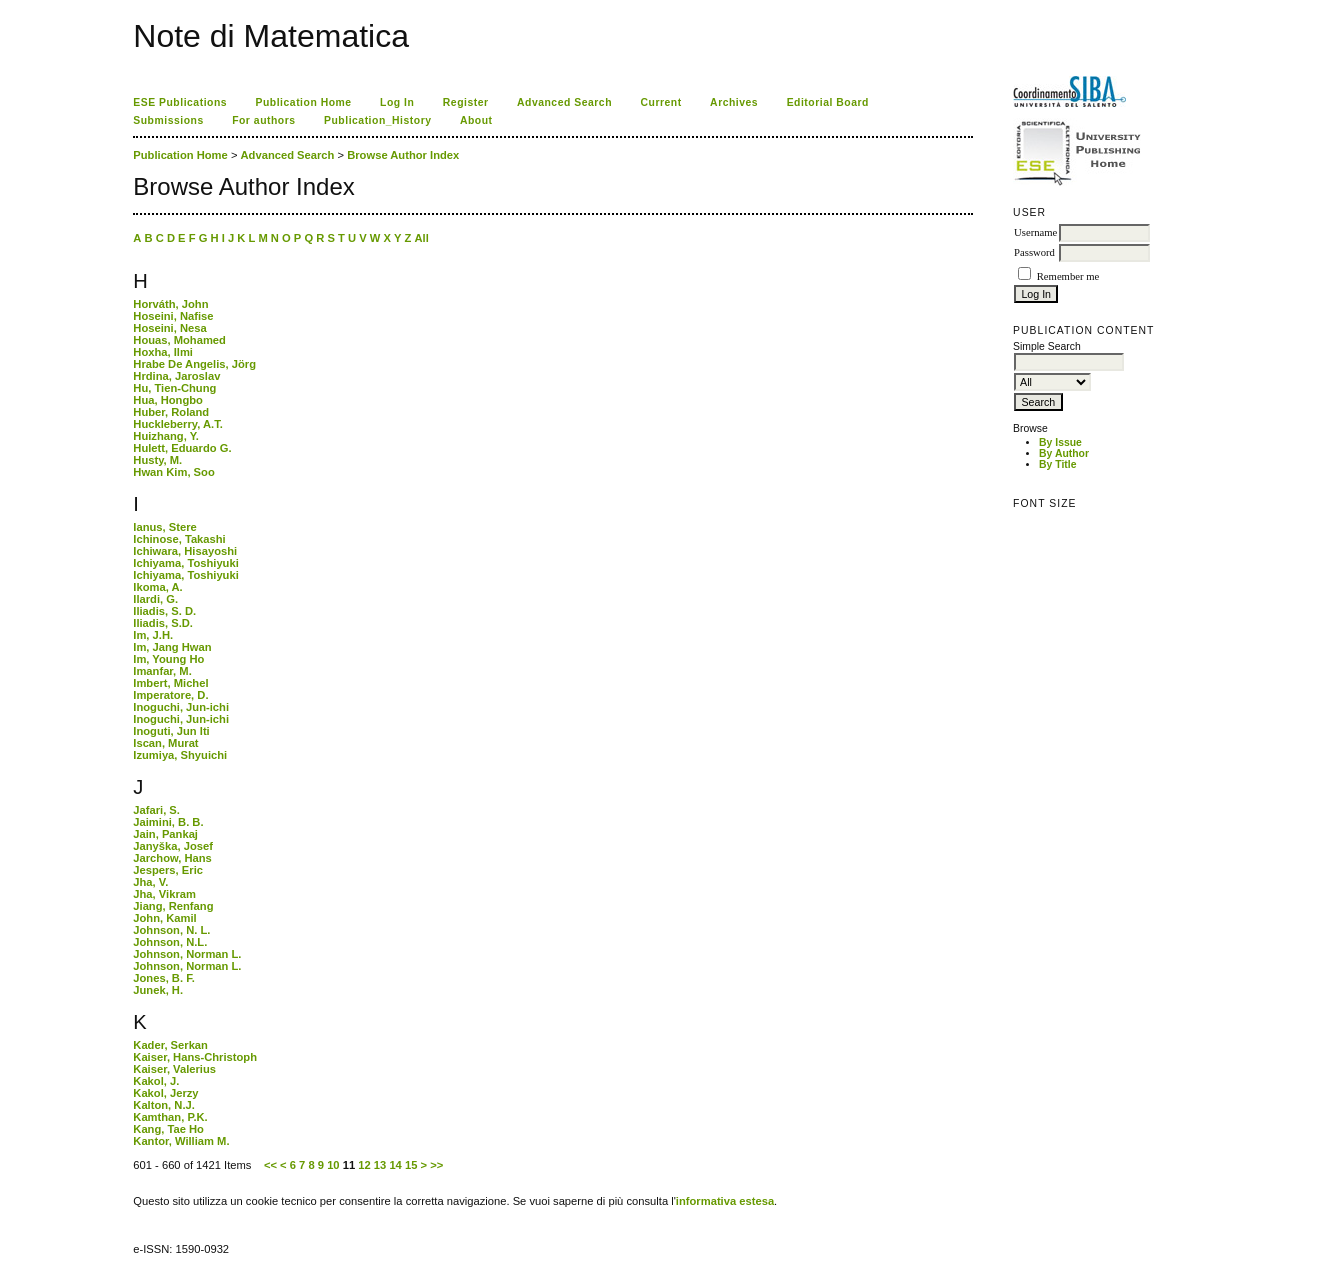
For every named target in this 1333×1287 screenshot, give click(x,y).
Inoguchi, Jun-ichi (181, 707)
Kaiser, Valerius (174, 1069)
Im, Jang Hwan (172, 647)
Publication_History (377, 120)
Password (1034, 252)
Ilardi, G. (155, 599)
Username (1035, 232)
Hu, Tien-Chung (174, 388)
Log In (397, 102)
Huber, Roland (171, 412)
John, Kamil (164, 918)
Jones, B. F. (164, 978)
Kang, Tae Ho (168, 1129)
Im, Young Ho (168, 659)
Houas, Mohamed (179, 340)
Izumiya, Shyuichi (180, 755)
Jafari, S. (156, 810)
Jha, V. (150, 882)
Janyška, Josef (173, 846)
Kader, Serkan (170, 1045)
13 (380, 1165)
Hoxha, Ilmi (163, 352)
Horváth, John (170, 304)
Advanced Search (564, 102)
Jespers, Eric (168, 870)
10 (333, 1165)
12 (364, 1165)
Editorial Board (828, 102)
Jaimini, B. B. (168, 822)
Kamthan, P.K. (170, 1117)
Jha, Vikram (164, 894)
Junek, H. (158, 990)
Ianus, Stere (164, 527)
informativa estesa (725, 1201)
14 (395, 1165)
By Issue (1060, 442)
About (476, 120)
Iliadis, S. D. (164, 611)
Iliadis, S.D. (163, 623)
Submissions (168, 120)
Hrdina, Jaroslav (176, 376)
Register (466, 102)
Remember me (1068, 276)
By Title (1057, 464)
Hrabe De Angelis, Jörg (194, 364)
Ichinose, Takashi (179, 539)
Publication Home (304, 102)
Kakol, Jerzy (165, 1093)
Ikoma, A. (157, 587)
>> (436, 1165)
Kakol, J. (156, 1081)
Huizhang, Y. (166, 436)
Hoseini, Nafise (173, 316)
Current (660, 102)
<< (270, 1165)
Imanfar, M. (162, 671)
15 (411, 1165)
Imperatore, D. (170, 695)
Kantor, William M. (181, 1141)
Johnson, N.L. (170, 942)
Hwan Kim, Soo (173, 472)
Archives (734, 102)
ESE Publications (180, 102)
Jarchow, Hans (172, 858)
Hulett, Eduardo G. (182, 448)
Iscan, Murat (165, 743)
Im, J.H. (153, 635)
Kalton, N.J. (164, 1105)
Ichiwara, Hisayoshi (185, 551)
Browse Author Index (403, 155)
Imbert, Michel (170, 683)
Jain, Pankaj (165, 834)
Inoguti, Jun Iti (171, 731)
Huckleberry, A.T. (178, 424)
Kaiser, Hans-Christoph (195, 1057)
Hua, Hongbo (168, 400)
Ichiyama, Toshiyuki (186, 563)
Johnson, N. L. (171, 930)
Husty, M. (157, 460)
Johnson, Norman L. (187, 954)
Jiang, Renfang (173, 906)
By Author (1064, 453)
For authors (263, 120)
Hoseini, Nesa (169, 328)
